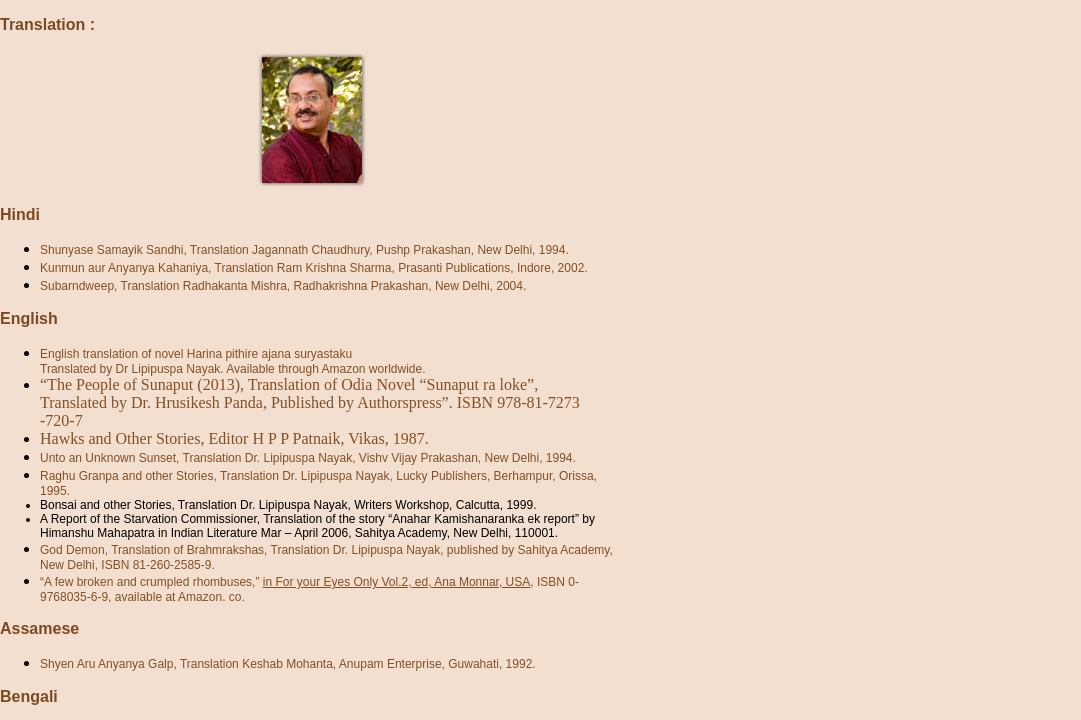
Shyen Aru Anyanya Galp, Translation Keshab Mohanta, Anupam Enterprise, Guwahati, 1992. (288, 664)
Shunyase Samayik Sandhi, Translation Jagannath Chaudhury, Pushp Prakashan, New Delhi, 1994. (304, 250)
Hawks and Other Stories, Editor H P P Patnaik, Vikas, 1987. (234, 438)
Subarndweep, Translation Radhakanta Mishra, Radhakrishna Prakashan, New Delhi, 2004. (283, 286)
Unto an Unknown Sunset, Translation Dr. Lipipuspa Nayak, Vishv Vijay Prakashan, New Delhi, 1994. (308, 458)
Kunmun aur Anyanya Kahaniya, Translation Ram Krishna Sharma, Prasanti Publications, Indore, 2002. (314, 268)
